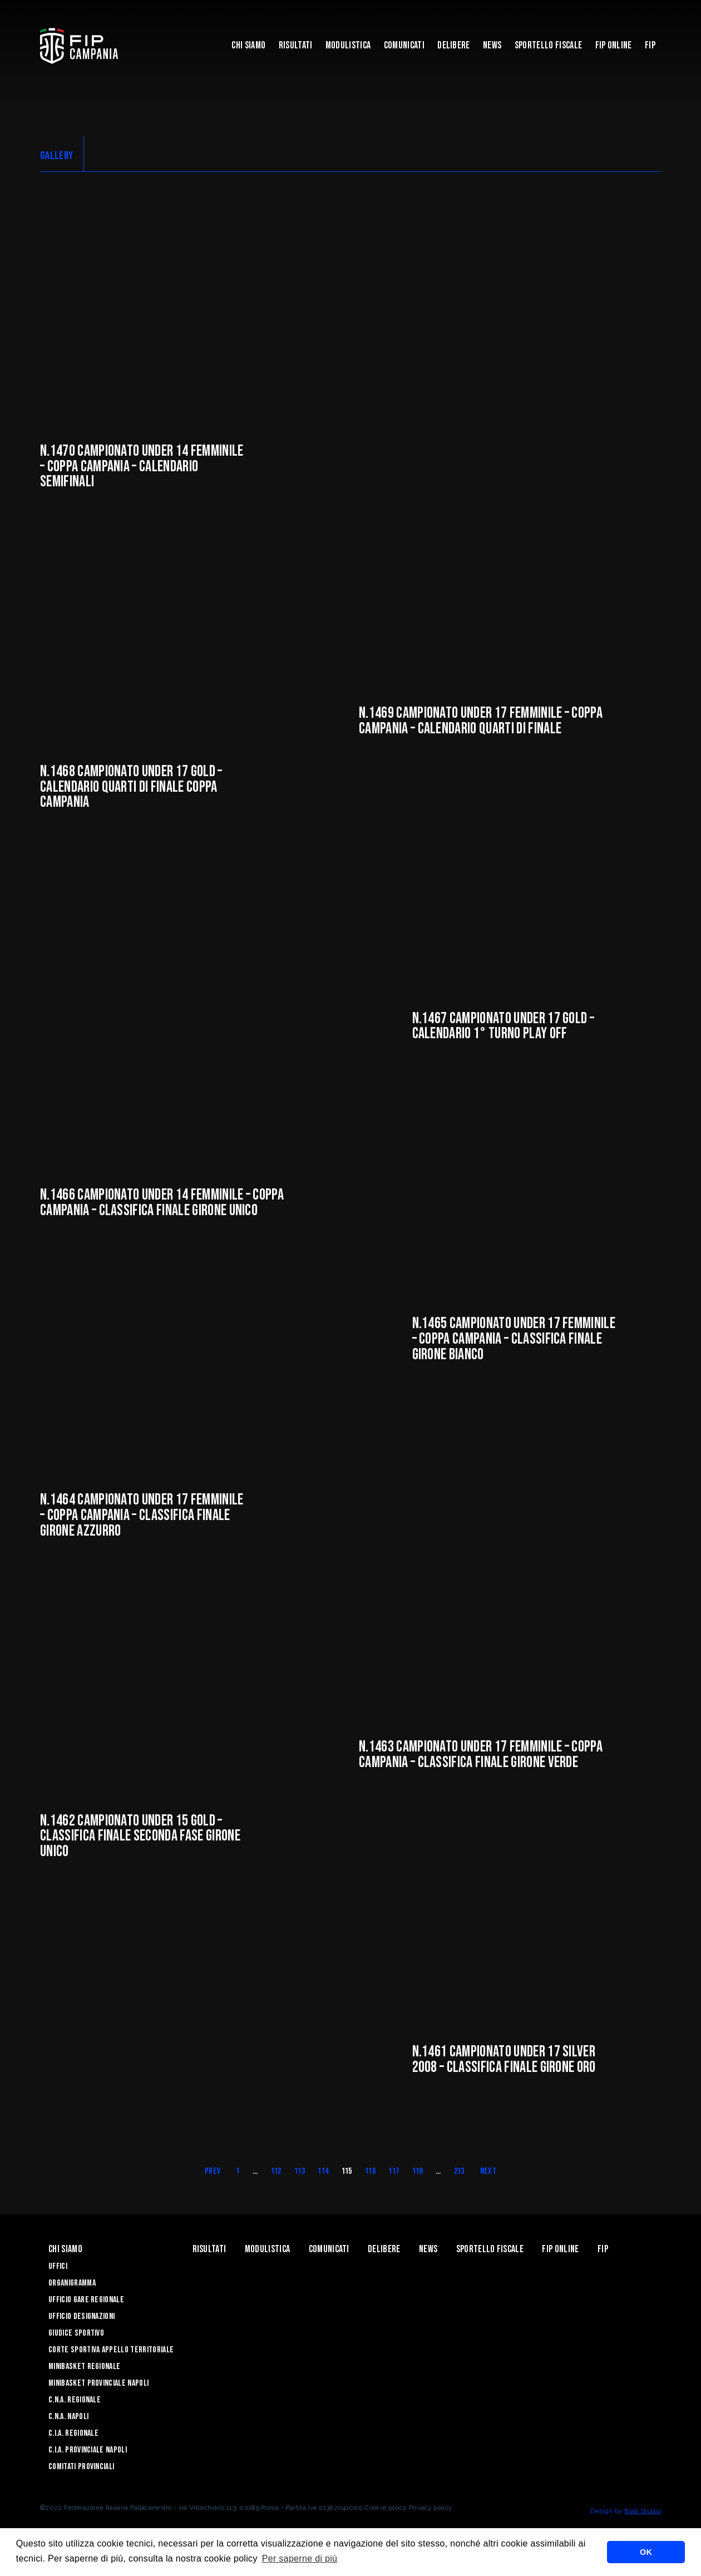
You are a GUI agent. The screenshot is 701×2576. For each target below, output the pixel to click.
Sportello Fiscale (548, 45)
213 (459, 2173)
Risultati (296, 45)
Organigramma (72, 2285)
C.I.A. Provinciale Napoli (87, 2452)
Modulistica (348, 45)
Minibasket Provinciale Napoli (98, 2385)
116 (370, 2173)
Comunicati (404, 45)
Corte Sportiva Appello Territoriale (111, 2352)
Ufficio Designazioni (81, 2318)
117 (393, 2173)
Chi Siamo (248, 45)
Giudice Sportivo (76, 2335)
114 (323, 2173)
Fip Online (613, 45)
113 (299, 2173)
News (492, 45)
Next (488, 2173)
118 (417, 2173)
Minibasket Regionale (84, 2368)
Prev (212, 2173)
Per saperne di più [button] (300, 2558)
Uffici (57, 2268)
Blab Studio (642, 2513)
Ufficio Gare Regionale (86, 2302)
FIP (650, 45)
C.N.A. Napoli (68, 2419)
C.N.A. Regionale (74, 2402)
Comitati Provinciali (81, 2469)
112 (276, 2173)
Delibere (453, 45)
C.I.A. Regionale (73, 2435)
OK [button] (646, 2552)
